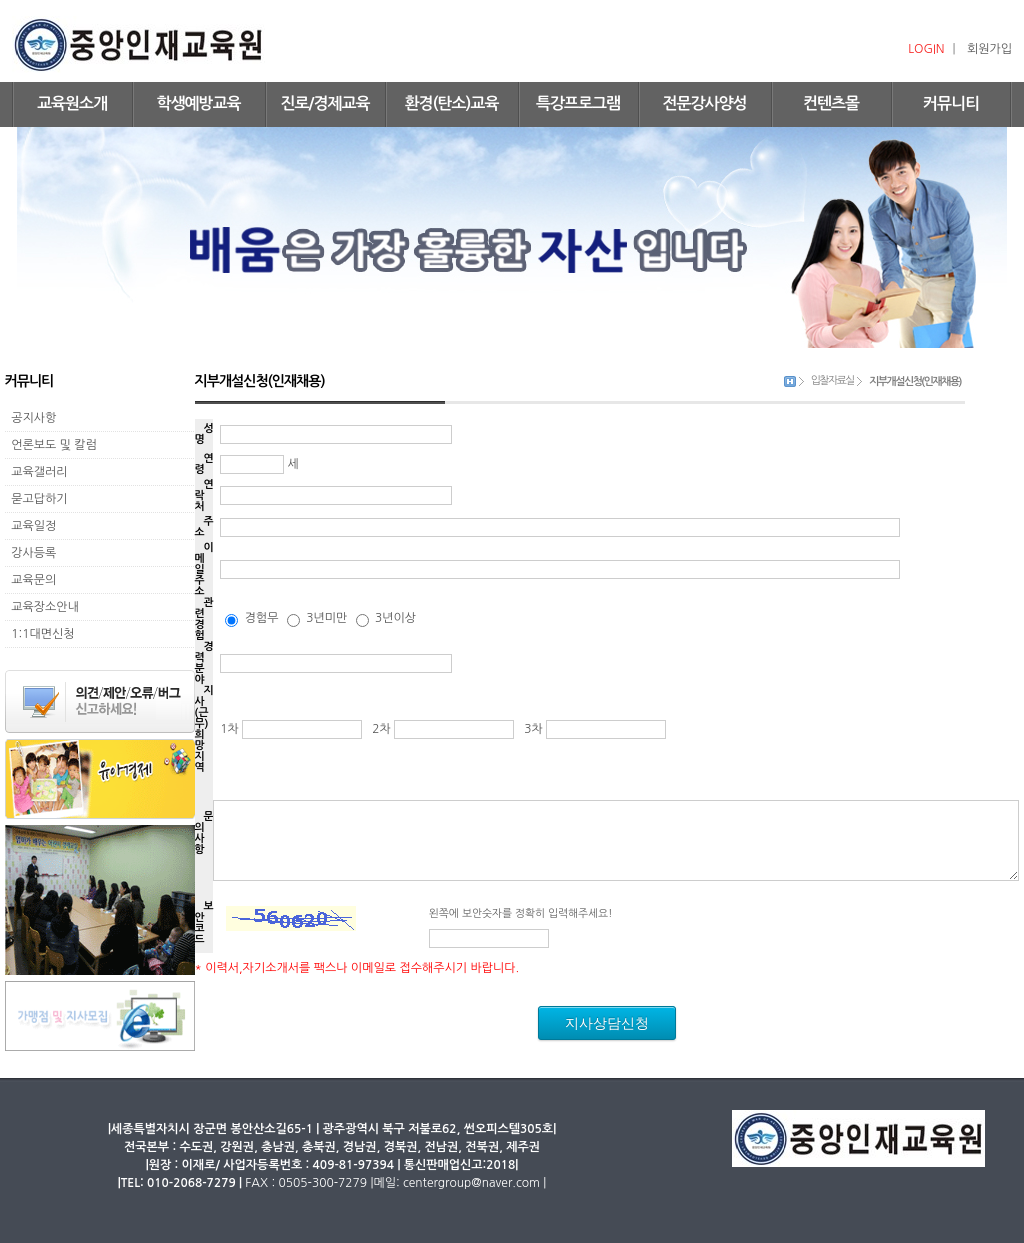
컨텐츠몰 (831, 103)
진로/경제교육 (324, 103)
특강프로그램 (578, 103)
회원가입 (989, 49)
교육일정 (31, 526)
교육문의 (31, 580)
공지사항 (31, 418)
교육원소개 (72, 103)
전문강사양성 (704, 103)
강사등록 (31, 553)
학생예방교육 (198, 103)
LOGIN (926, 49)
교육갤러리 (36, 472)
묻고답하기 (36, 499)
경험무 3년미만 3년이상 (320, 618)
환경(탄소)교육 (452, 103)
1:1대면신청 (40, 634)
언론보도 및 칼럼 (51, 445)
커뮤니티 (951, 103)
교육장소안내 (42, 607)
